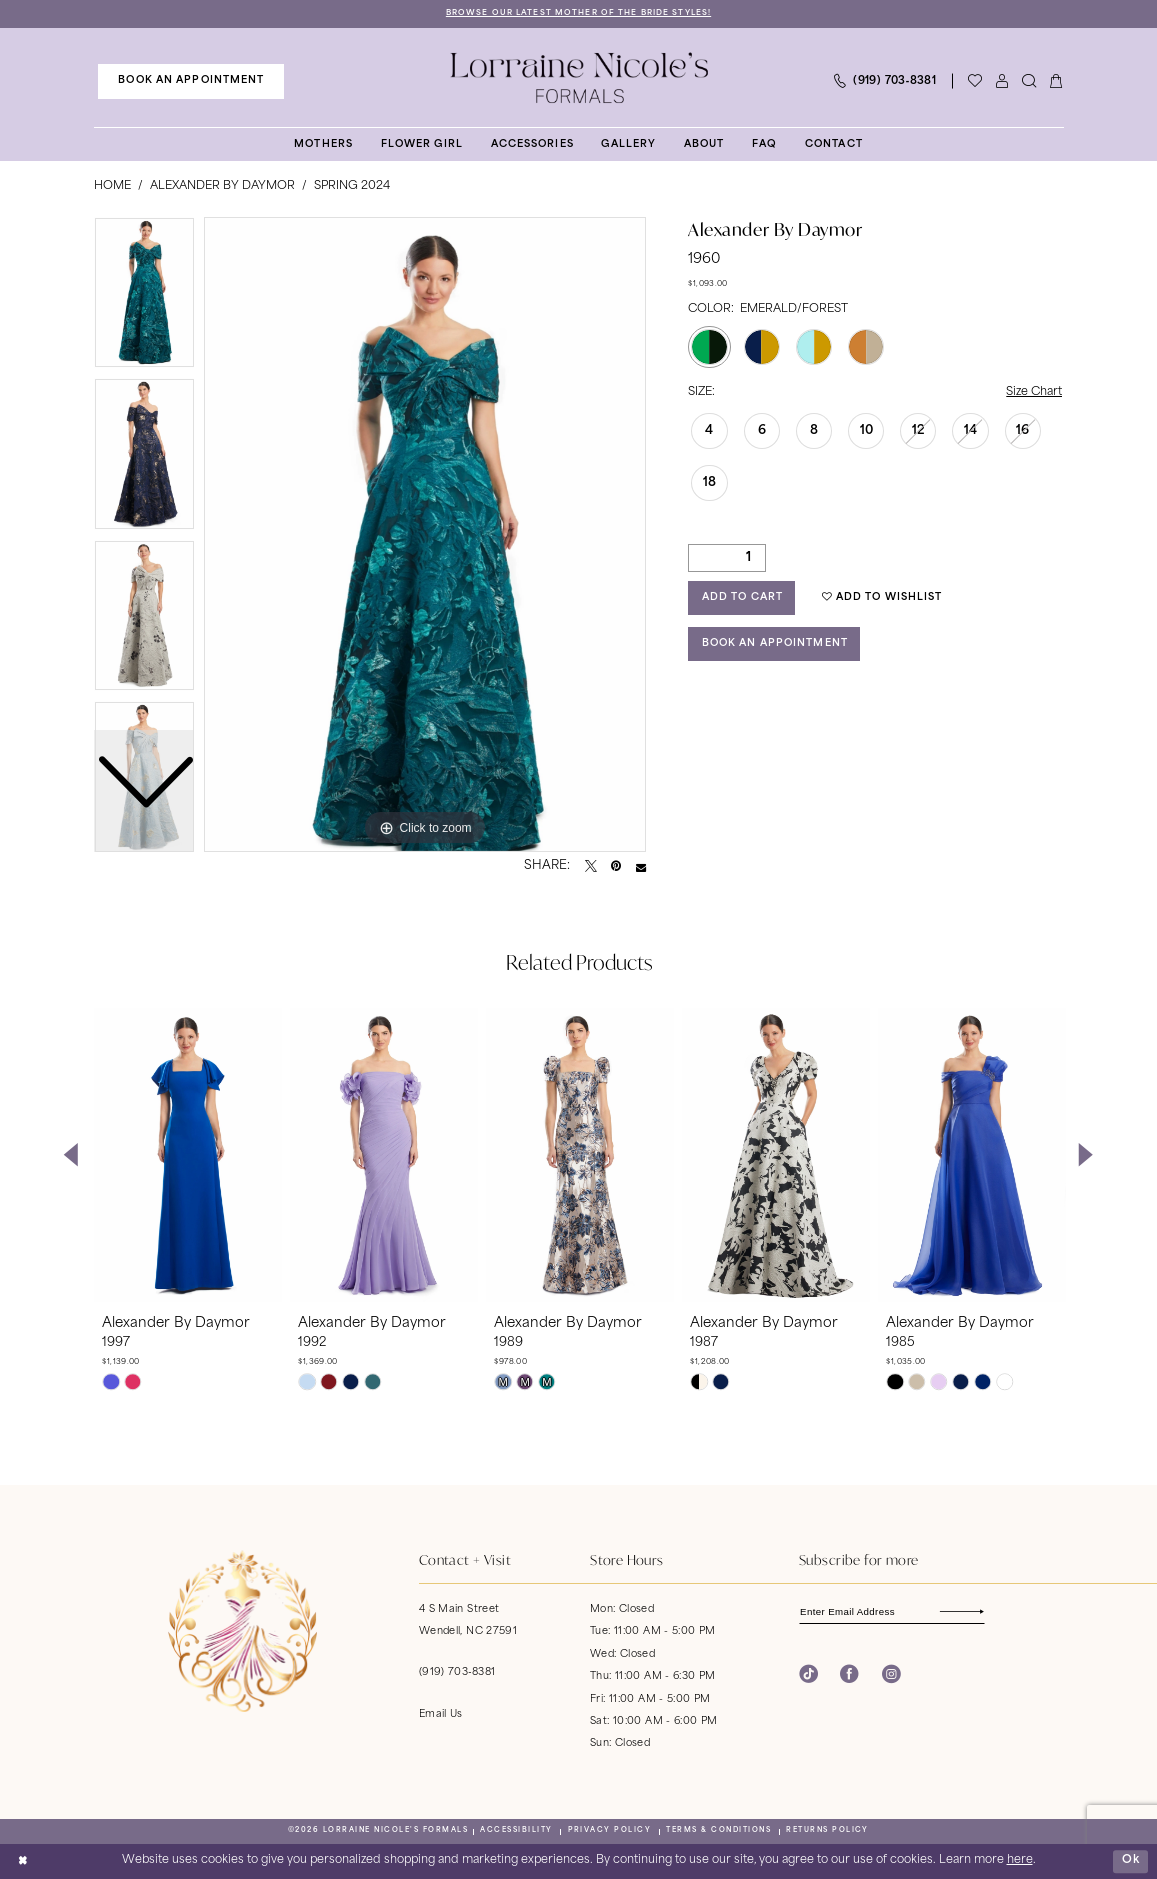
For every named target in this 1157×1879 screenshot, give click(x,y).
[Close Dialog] (22, 1861)
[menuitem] (191, 81)
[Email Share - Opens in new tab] (641, 867)
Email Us (441, 1714)
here (1020, 1860)
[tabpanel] (425, 535)
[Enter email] (892, 1611)
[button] (1002, 81)
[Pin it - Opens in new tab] (616, 867)
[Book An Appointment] (191, 81)
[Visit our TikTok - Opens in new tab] (808, 1674)
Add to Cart (742, 597)
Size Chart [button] (1034, 392)
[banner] (578, 78)
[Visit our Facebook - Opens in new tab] (849, 1674)
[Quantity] (727, 558)
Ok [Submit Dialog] (1131, 1860)
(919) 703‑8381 (457, 1673)
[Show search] (1029, 81)
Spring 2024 (352, 186)
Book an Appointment (775, 643)
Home (112, 186)
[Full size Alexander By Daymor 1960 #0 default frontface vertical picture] (425, 535)
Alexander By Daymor (222, 186)
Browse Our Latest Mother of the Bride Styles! (578, 13)
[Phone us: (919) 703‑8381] (884, 81)
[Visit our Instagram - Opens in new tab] (891, 1674)
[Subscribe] (974, 1611)
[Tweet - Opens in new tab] (591, 867)
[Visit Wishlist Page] (975, 81)
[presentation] (188, 1155)
